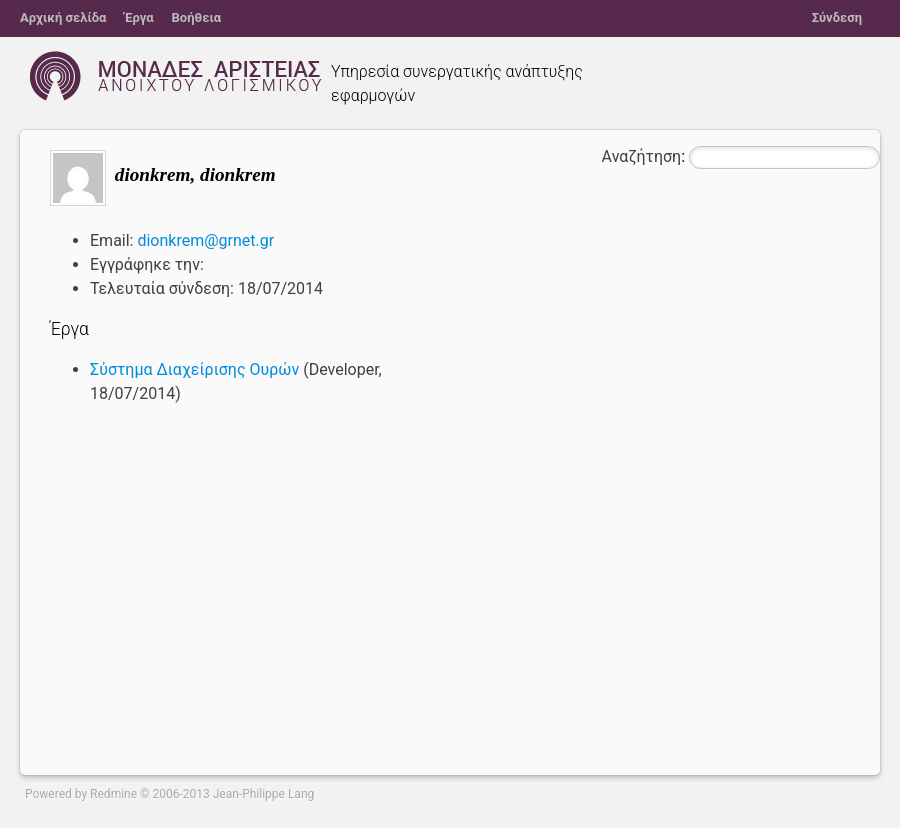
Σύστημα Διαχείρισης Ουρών (194, 369)
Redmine (113, 794)
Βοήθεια (197, 17)
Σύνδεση (837, 17)
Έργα (138, 17)
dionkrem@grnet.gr (205, 240)
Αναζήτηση (642, 156)
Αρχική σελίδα (63, 17)
